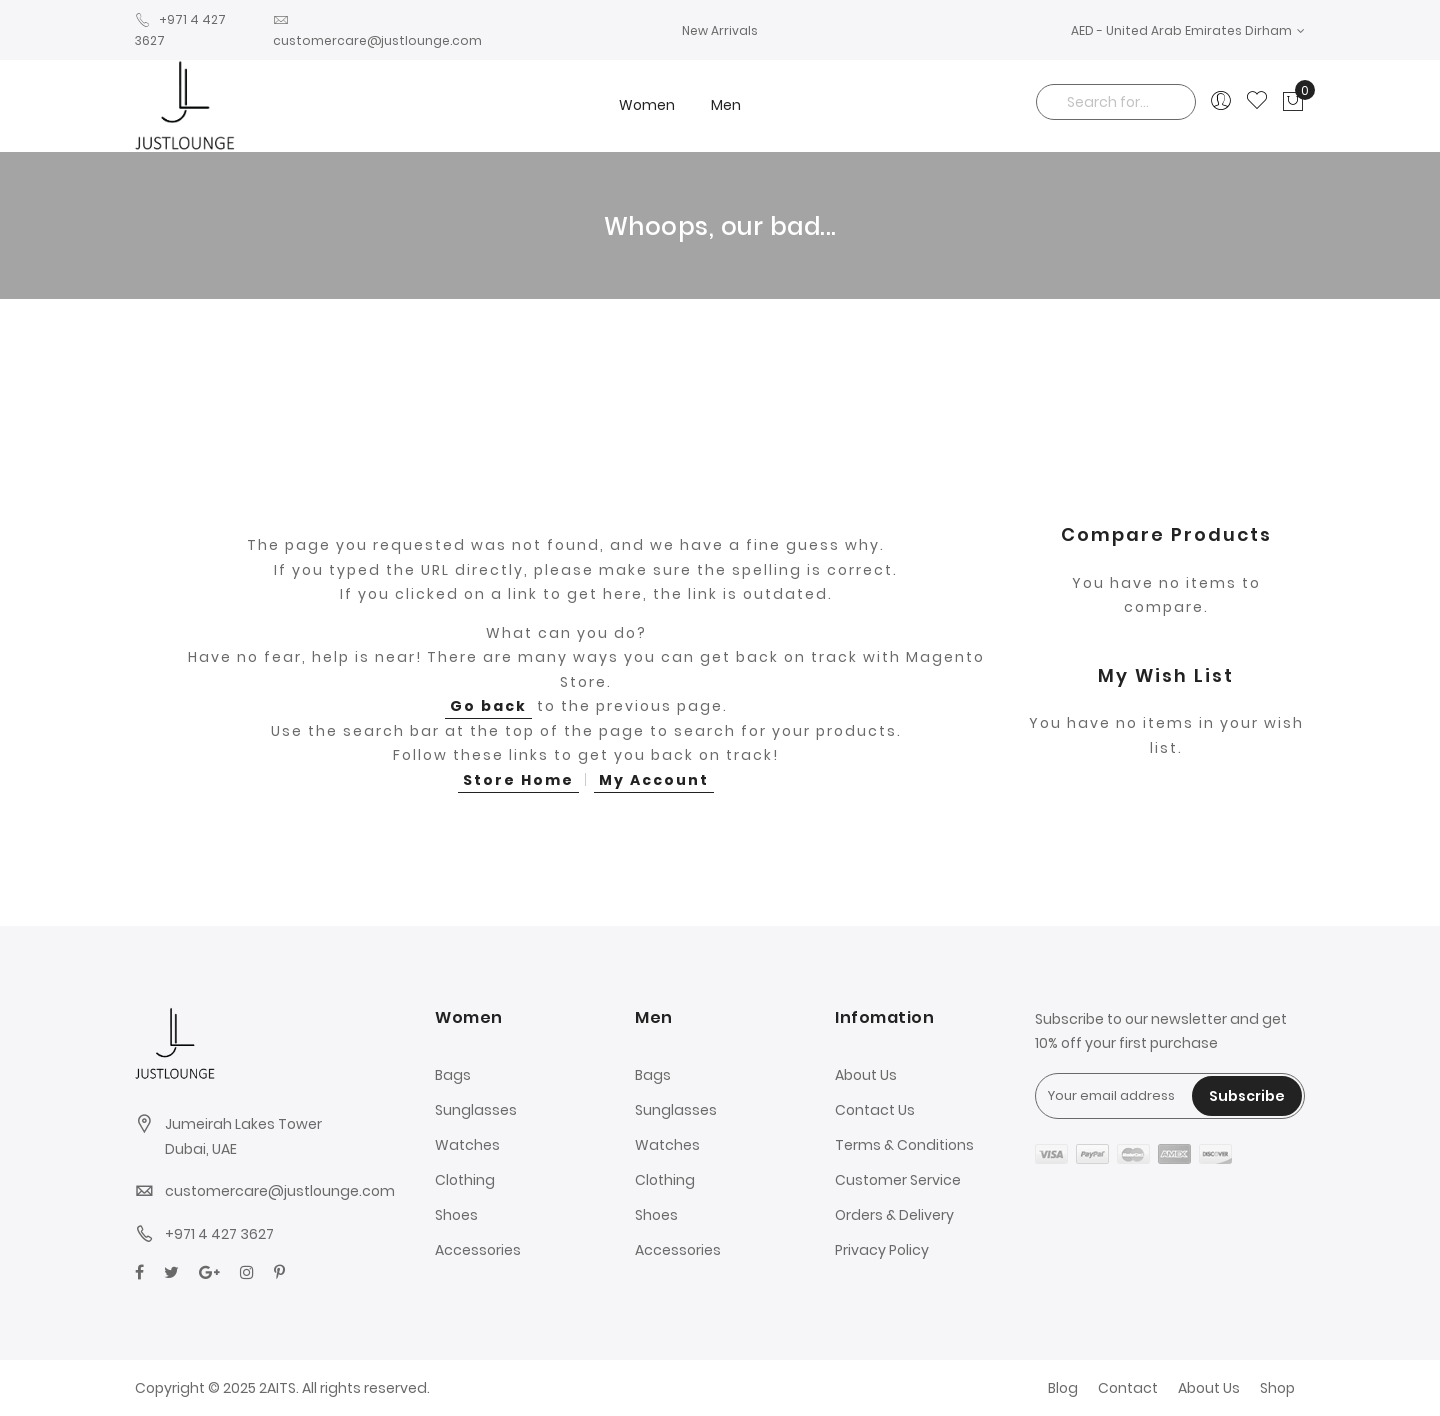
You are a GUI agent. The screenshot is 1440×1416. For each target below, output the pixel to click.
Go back (488, 706)
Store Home (518, 780)
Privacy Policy (882, 1250)
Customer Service (898, 1180)
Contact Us (875, 1110)
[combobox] (1116, 102)
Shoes (456, 1215)
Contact (1128, 1388)
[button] (1188, 30)
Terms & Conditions (904, 1145)
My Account (654, 780)
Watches (467, 1145)
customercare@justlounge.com (280, 1191)
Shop (1277, 1388)
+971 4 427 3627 (219, 1234)
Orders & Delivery (894, 1215)
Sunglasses (476, 1110)
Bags (453, 1075)
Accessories (478, 1250)
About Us (866, 1075)
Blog (1063, 1388)
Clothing (465, 1180)
